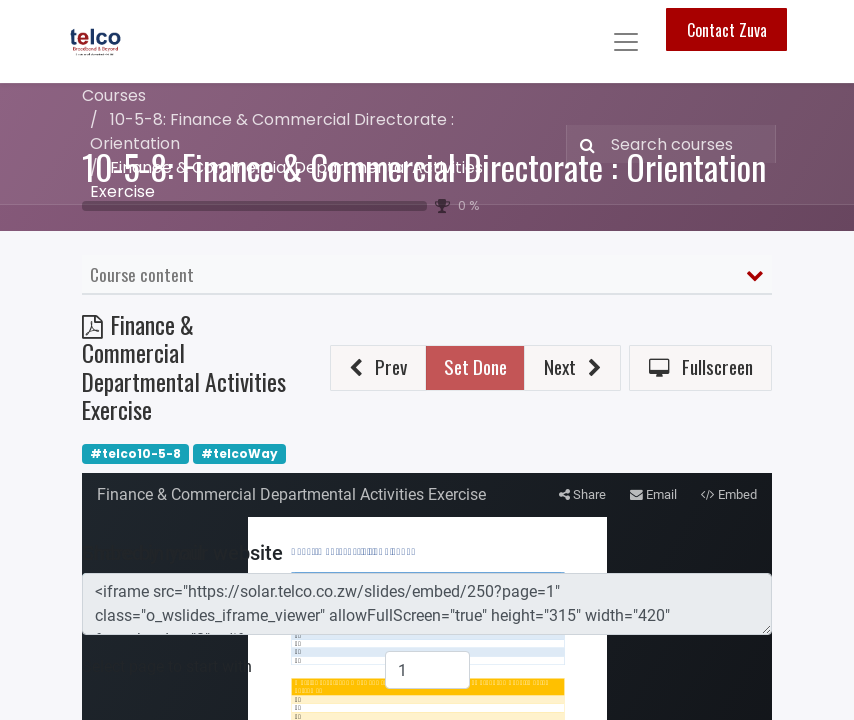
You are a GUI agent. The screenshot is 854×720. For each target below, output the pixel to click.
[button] (378, 368)
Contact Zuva (727, 30)
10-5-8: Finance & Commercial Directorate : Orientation (424, 166)
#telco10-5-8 (135, 453)
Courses (114, 95)
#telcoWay (239, 453)
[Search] (583, 144)
